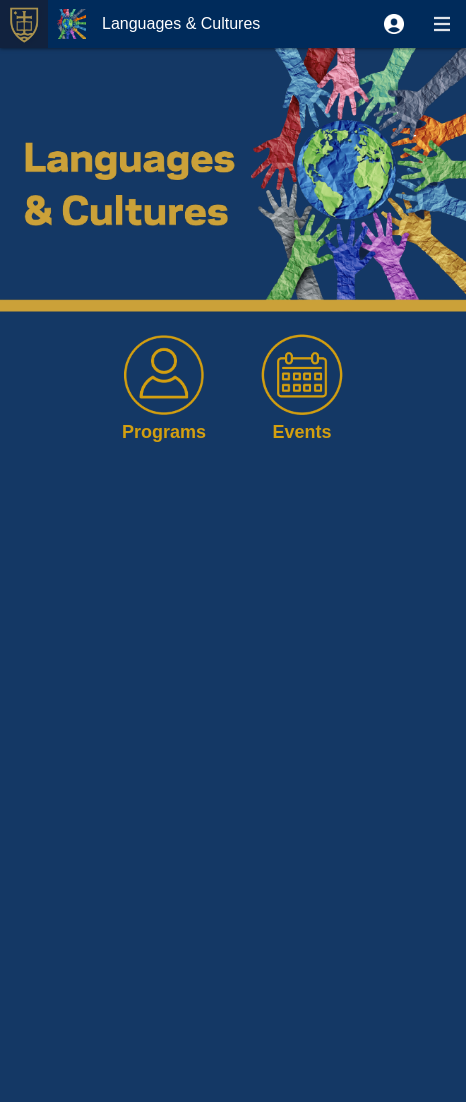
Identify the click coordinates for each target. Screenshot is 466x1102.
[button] (394, 24)
